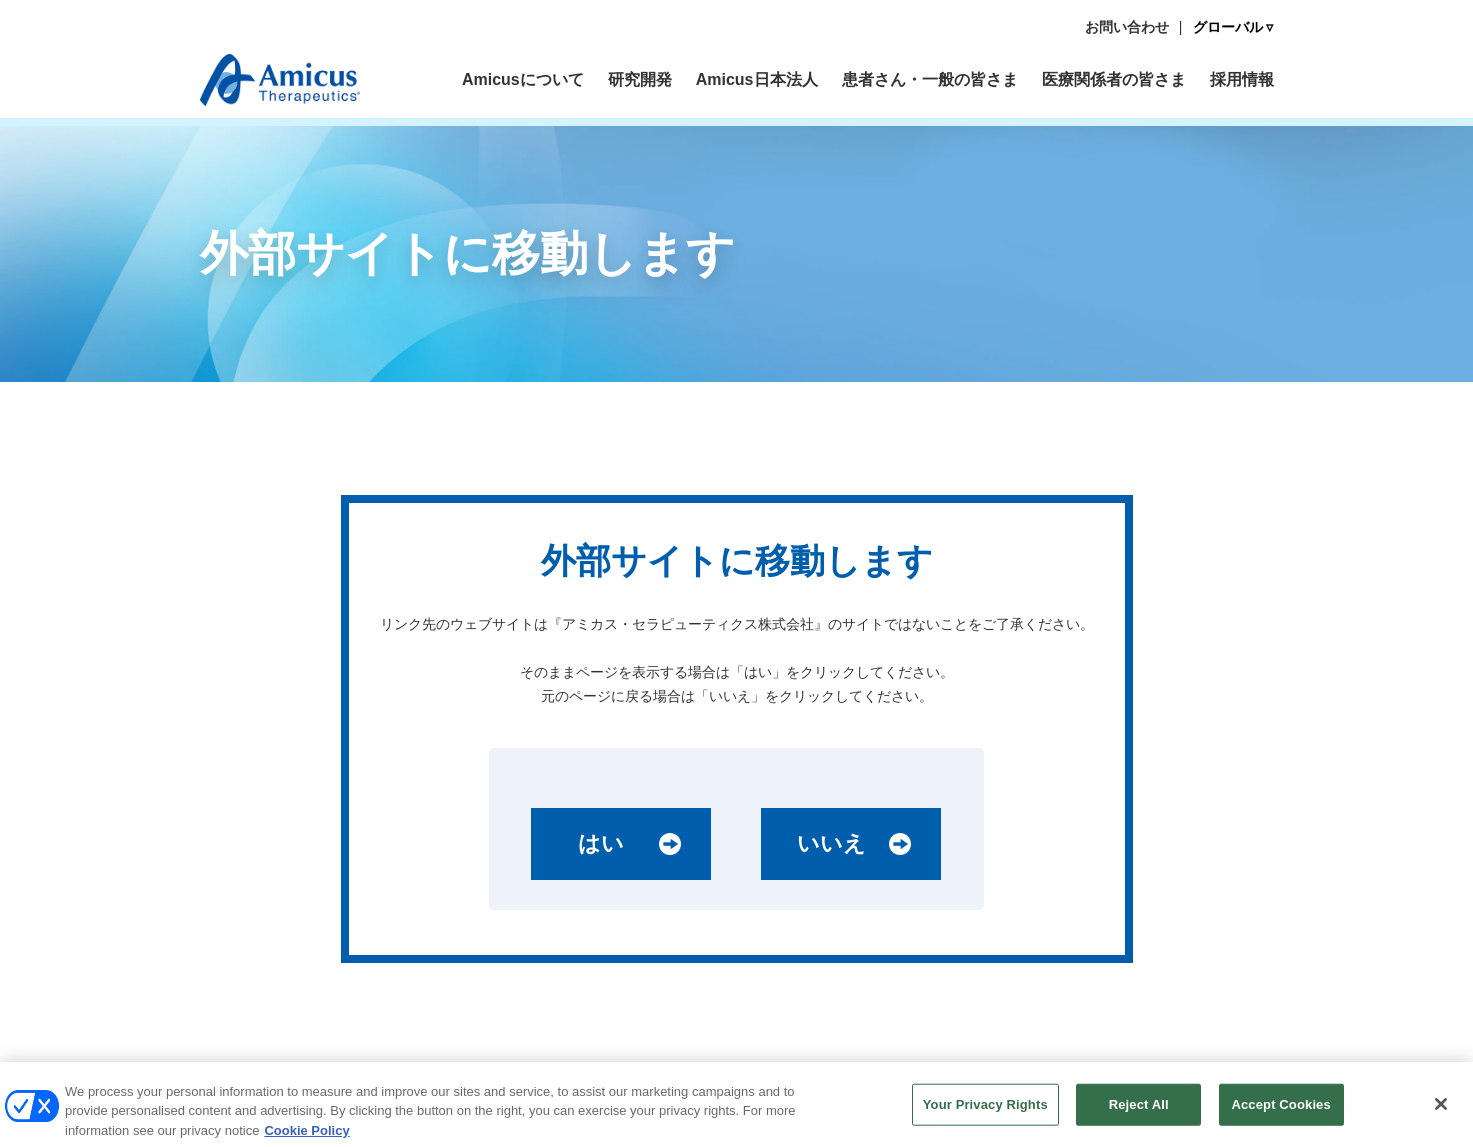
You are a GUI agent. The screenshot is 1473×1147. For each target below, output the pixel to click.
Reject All (1139, 1110)
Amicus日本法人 (757, 79)
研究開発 (640, 79)
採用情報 (1242, 79)
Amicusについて (523, 79)
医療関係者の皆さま (1114, 79)
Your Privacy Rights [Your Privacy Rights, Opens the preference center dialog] (985, 1110)
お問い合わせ (1127, 27)
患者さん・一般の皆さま (930, 79)
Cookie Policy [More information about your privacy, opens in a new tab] (306, 1136)
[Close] (1441, 1110)
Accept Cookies (1280, 1110)
